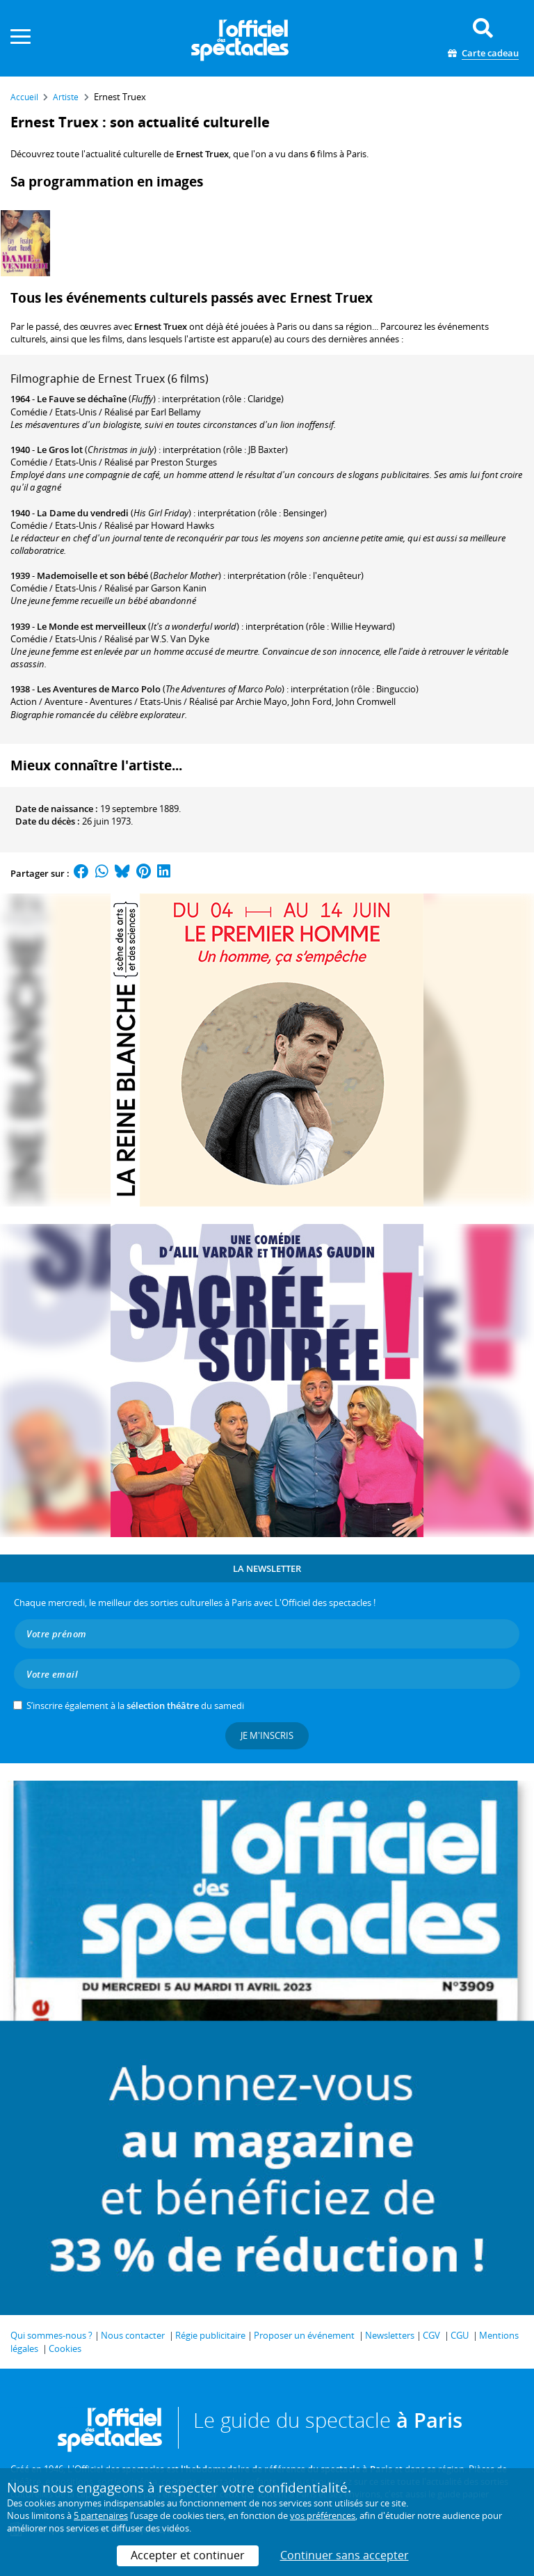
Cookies (65, 2348)
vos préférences (322, 2515)
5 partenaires (101, 2515)
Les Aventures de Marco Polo (99, 689)
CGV (431, 2335)
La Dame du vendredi (83, 513)
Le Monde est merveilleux (91, 626)
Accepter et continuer (188, 2555)
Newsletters (389, 2335)
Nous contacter (133, 2335)
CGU (460, 2335)
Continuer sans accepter (344, 2555)
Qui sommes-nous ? (51, 2335)
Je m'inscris (267, 1735)
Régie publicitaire (210, 2335)
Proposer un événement (304, 2335)
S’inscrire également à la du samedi (135, 1705)
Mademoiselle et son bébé (92, 575)
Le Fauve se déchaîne (82, 398)
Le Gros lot (60, 449)
